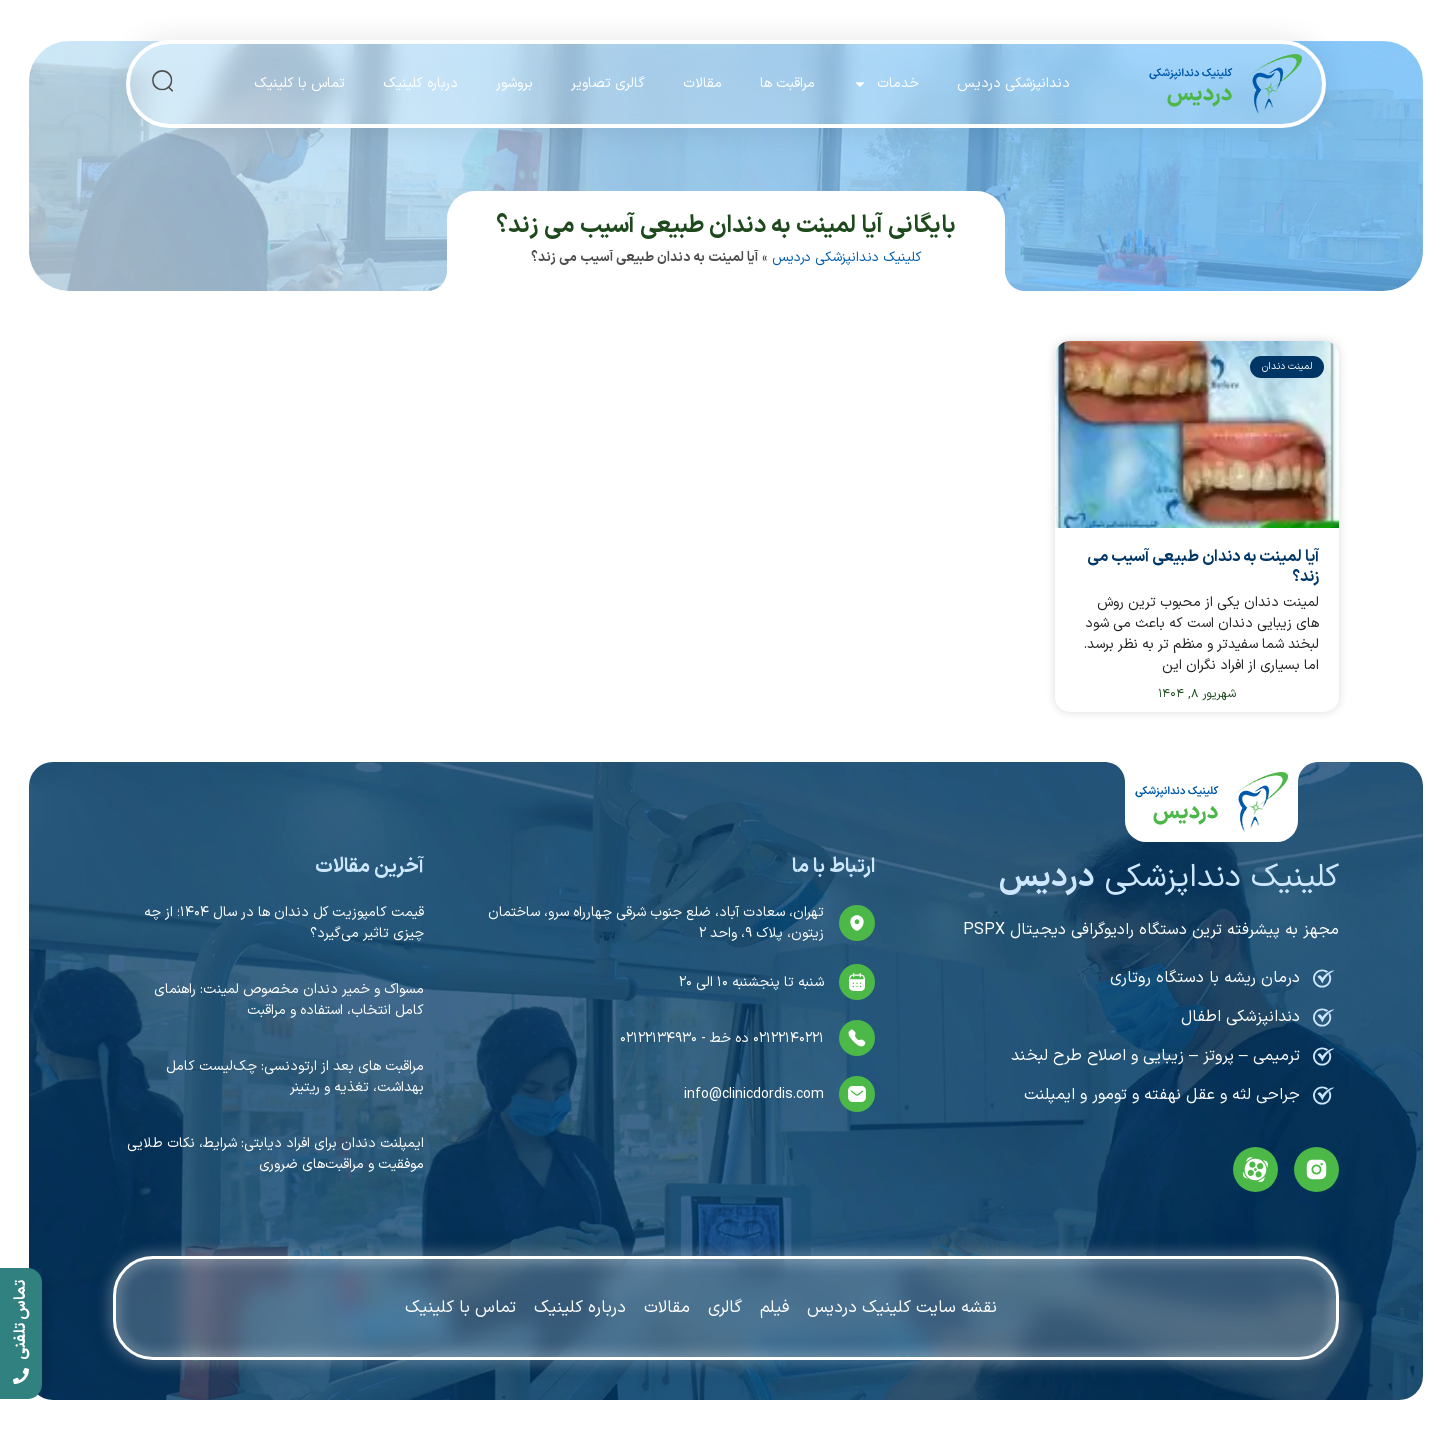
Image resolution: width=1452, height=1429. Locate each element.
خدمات (886, 84)
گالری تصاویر (608, 83)
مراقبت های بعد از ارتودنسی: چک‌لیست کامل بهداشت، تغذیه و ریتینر (295, 1077)
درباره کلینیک (420, 83)
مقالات (702, 83)
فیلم (774, 1308)
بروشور (514, 83)
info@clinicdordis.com (754, 1094)
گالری (725, 1308)
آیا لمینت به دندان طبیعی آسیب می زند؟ (1203, 566)
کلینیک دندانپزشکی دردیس (846, 257)
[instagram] (1316, 1169)
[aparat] (1255, 1169)
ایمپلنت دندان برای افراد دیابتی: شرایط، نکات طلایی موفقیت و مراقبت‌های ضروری (275, 1154)
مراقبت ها (787, 83)
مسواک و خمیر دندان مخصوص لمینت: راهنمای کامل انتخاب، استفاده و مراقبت (289, 1000)
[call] (21, 1333)
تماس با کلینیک (299, 83)
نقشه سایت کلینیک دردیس (902, 1308)
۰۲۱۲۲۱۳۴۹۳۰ (658, 1038)
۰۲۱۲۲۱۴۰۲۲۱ (786, 1038)
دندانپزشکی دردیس (1013, 83)
